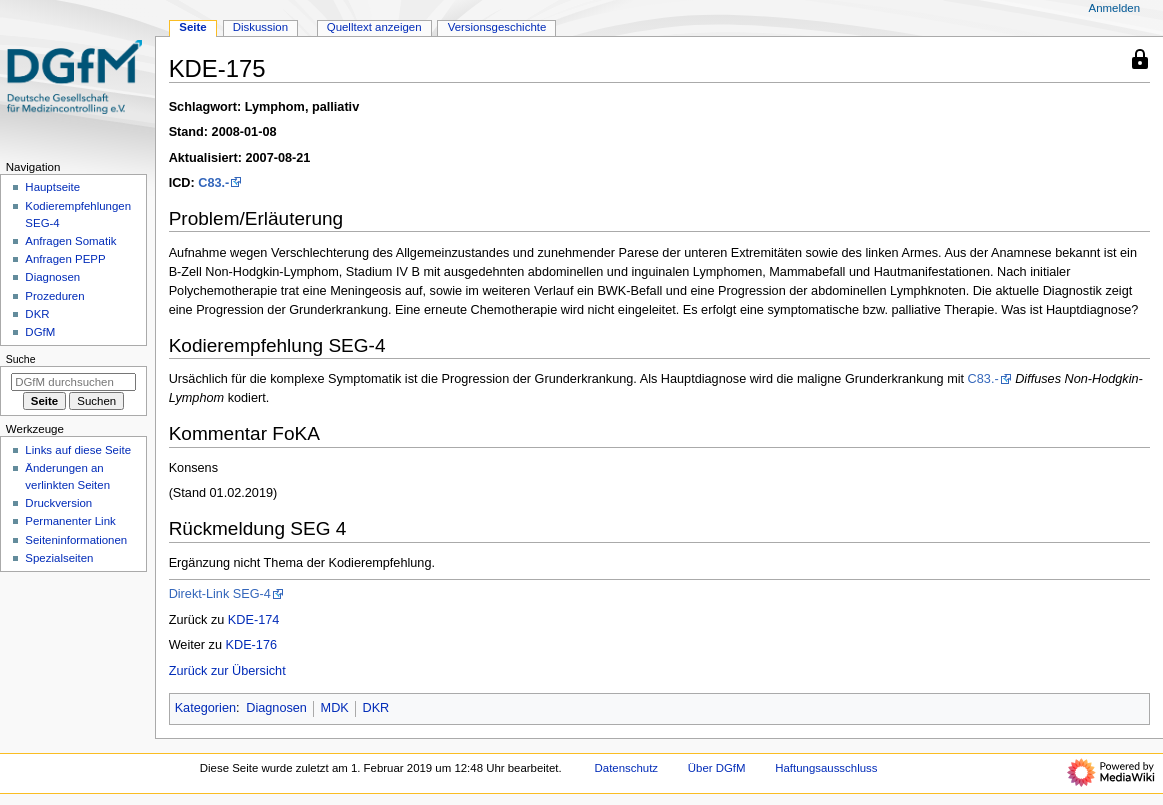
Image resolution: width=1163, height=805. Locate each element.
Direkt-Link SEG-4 (220, 594)
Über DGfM (717, 768)
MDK (335, 708)
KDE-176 (251, 645)
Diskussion (260, 27)
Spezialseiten (59, 558)
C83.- (213, 183)
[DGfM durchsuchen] (73, 382)
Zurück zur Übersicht (227, 671)
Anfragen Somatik (70, 241)
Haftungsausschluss (826, 768)
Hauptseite (52, 187)
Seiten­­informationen (76, 540)
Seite (192, 27)
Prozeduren (54, 296)
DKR (375, 708)
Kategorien (205, 708)
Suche (21, 359)
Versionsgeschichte (497, 27)
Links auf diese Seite (78, 450)
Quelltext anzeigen (374, 27)
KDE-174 (253, 620)
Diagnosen (276, 708)
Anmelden (1115, 8)
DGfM (40, 332)
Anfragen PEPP (65, 259)
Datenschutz (627, 768)
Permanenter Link (70, 521)
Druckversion (58, 503)
